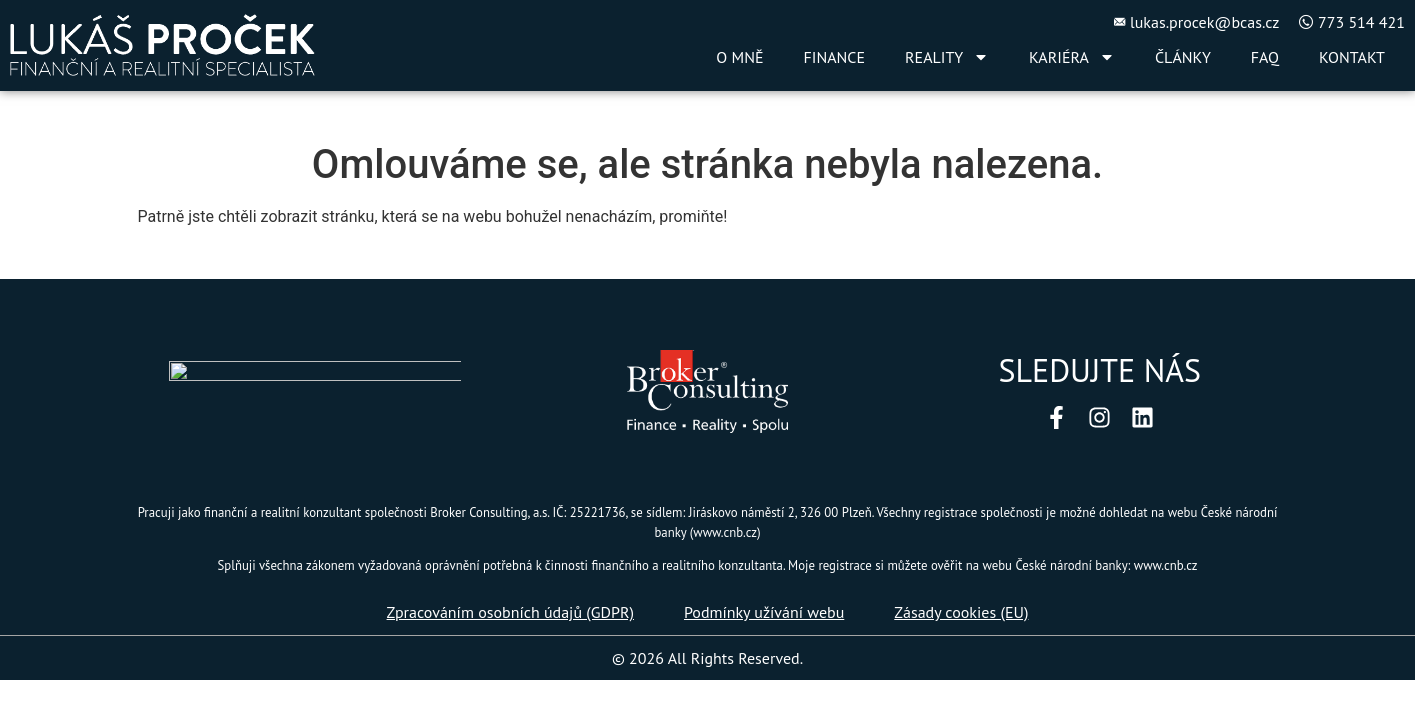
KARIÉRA (1072, 57)
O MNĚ (739, 57)
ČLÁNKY (1183, 57)
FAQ (1265, 57)
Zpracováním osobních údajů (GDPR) (510, 612)
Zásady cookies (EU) (961, 612)
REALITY (947, 57)
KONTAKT (1352, 57)
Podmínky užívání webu (764, 612)
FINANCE (835, 57)
